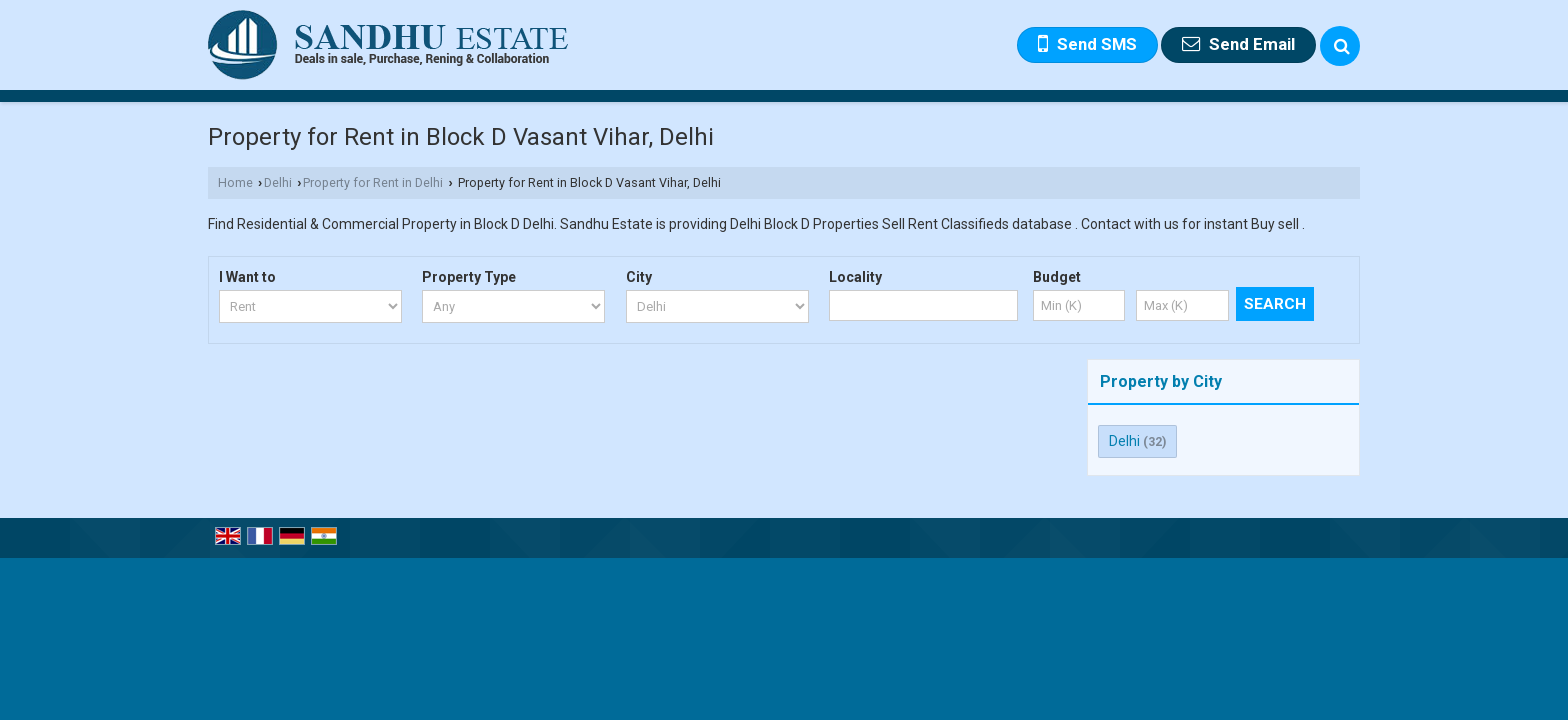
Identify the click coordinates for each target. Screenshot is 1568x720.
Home (235, 182)
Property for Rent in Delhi (373, 182)
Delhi (278, 182)
